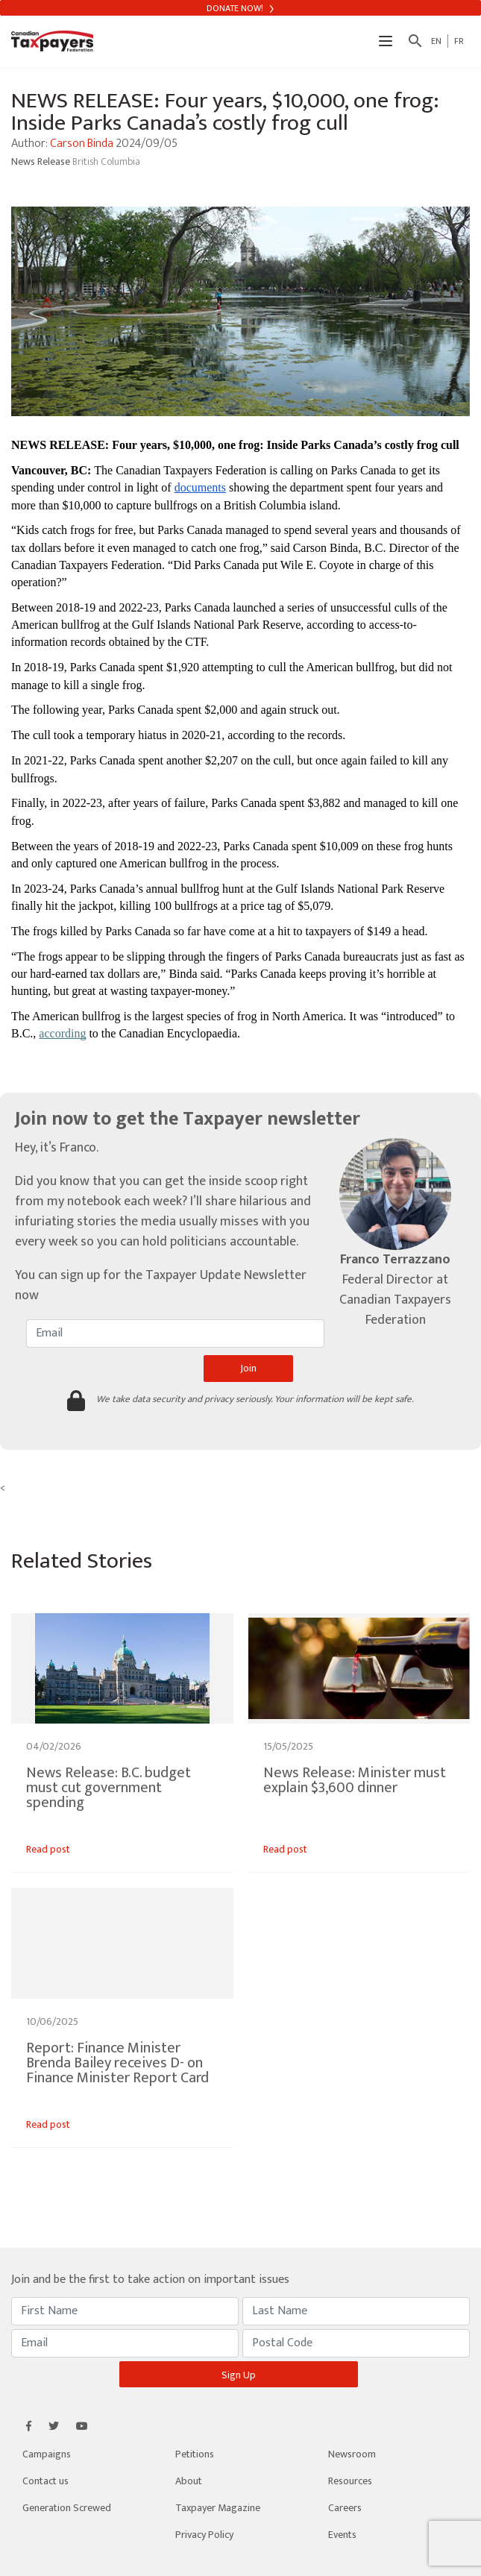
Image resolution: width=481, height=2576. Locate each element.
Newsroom (352, 2454)
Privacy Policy (204, 2534)
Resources (350, 2480)
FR (459, 41)
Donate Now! (240, 8)
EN (436, 41)
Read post (48, 1849)
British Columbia (106, 161)
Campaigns (46, 2454)
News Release (41, 161)
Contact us (45, 2480)
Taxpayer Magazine (217, 2507)
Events (342, 2534)
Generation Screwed (66, 2507)
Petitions (194, 2454)
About (188, 2480)
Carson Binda (81, 143)
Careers (345, 2507)
